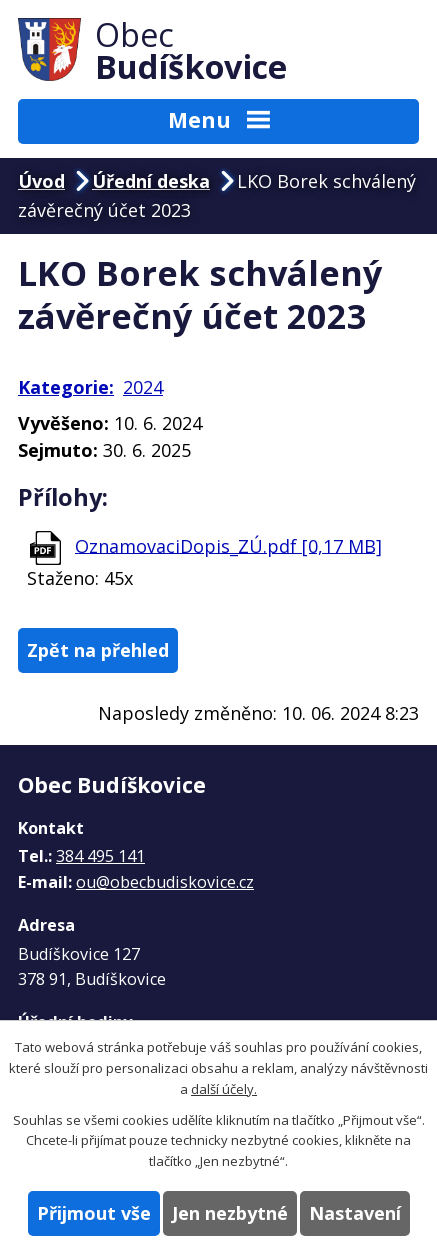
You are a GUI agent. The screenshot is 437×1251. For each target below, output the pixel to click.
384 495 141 (100, 856)
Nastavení (355, 1213)
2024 (143, 387)
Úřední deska (151, 181)
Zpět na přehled (98, 650)
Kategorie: (66, 387)
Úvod (41, 181)
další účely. (224, 1089)
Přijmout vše (94, 1213)
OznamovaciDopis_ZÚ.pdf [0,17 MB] (228, 545)
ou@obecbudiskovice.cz (165, 882)
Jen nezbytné (230, 1213)
